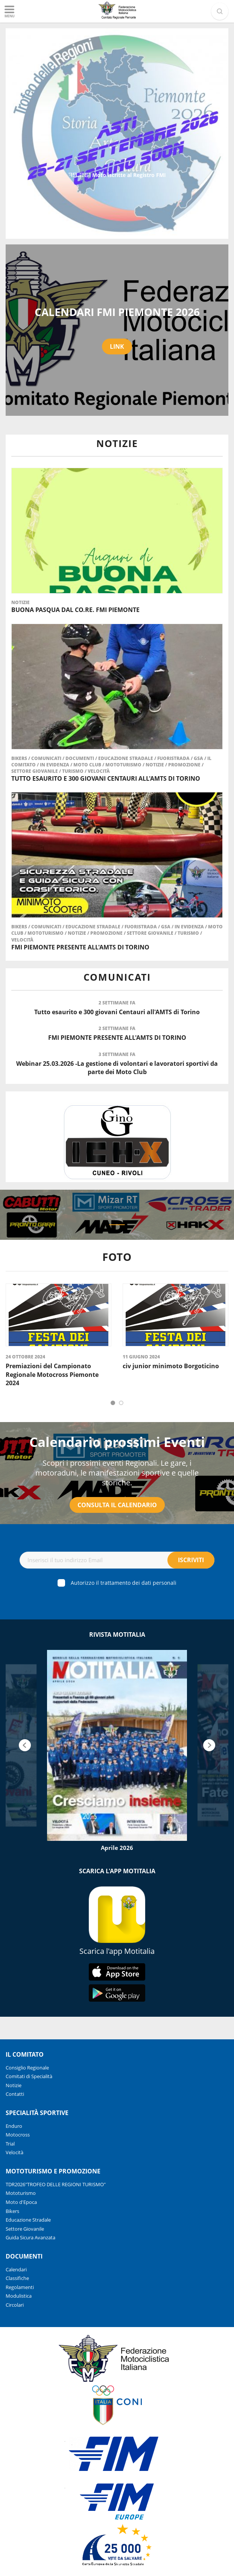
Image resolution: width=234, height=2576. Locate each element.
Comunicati (46, 758)
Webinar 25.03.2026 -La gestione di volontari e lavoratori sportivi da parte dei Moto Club (117, 1067)
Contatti (15, 2094)
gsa (199, 758)
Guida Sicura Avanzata (30, 2237)
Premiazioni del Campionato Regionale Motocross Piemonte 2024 (52, 1374)
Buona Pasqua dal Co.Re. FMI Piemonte (75, 610)
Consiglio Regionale (27, 2067)
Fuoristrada (174, 758)
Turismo (73, 771)
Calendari (16, 2269)
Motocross (18, 2134)
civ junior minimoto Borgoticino (171, 1366)
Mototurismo (124, 765)
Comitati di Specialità (29, 2076)
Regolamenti (20, 2287)
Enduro (14, 2126)
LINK (117, 346)
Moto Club (87, 765)
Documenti (80, 758)
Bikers (19, 758)
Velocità (99, 771)
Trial (10, 2143)
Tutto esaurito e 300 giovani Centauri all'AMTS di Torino (105, 778)
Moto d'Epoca (21, 2202)
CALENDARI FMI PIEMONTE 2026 (117, 312)
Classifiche (17, 2278)
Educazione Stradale (126, 758)
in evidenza (55, 765)
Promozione (185, 765)
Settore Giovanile (35, 771)
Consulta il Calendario (117, 1505)
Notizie (20, 602)
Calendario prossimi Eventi (117, 1442)
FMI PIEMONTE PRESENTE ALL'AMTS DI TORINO (80, 947)
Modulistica (19, 2295)
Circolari (15, 2304)
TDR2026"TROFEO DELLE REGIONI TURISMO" (56, 2184)
